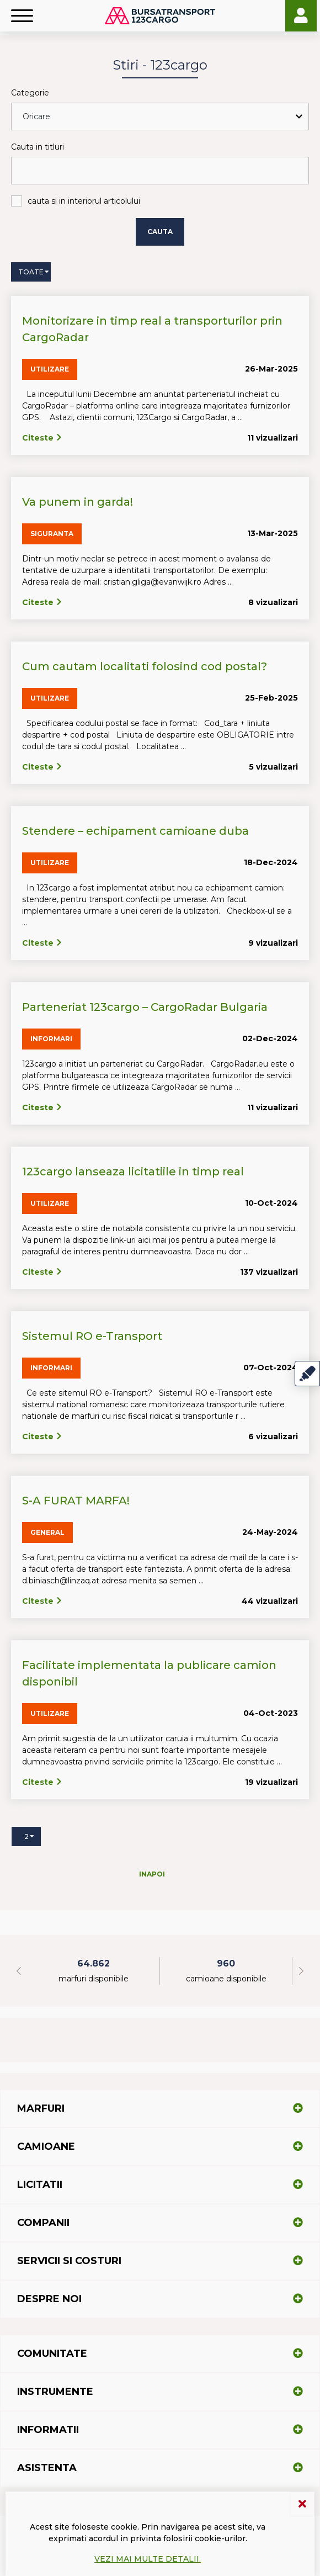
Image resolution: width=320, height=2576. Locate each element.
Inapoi (152, 1874)
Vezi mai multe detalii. (147, 2559)
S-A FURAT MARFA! (76, 1500)
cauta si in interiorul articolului (84, 201)
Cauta (160, 231)
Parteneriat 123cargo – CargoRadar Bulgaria (145, 1007)
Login (301, 15)
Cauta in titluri (37, 147)
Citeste (42, 438)
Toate (31, 272)
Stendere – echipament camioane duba (135, 831)
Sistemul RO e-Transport (92, 1336)
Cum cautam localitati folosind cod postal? (144, 666)
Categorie (30, 93)
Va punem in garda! (77, 501)
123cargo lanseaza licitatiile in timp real (133, 1171)
